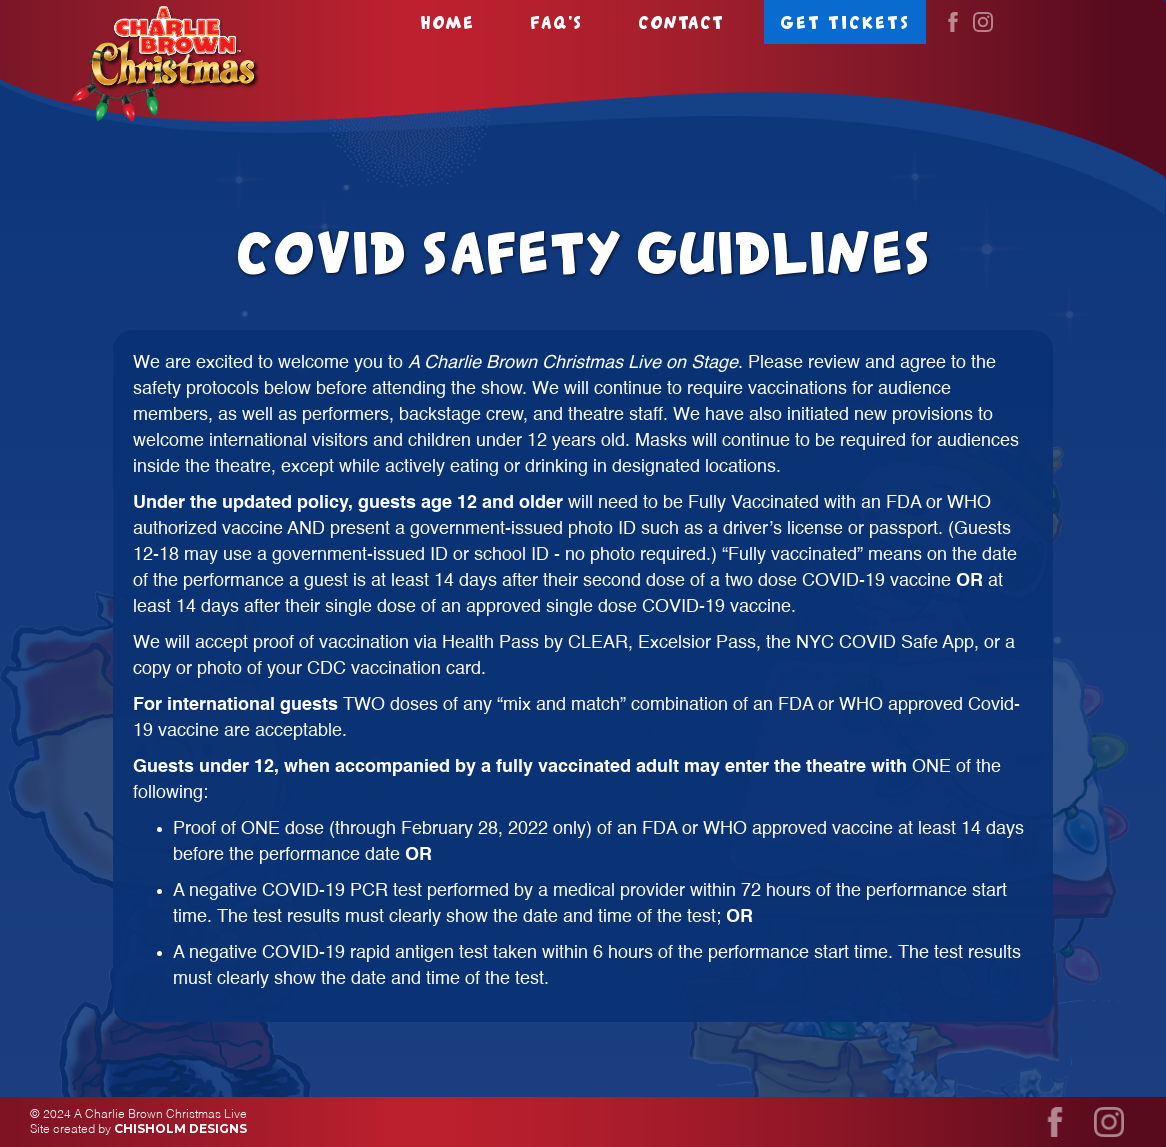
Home (447, 22)
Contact (681, 22)
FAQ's (556, 22)
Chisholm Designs (180, 1128)
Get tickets (845, 22)
